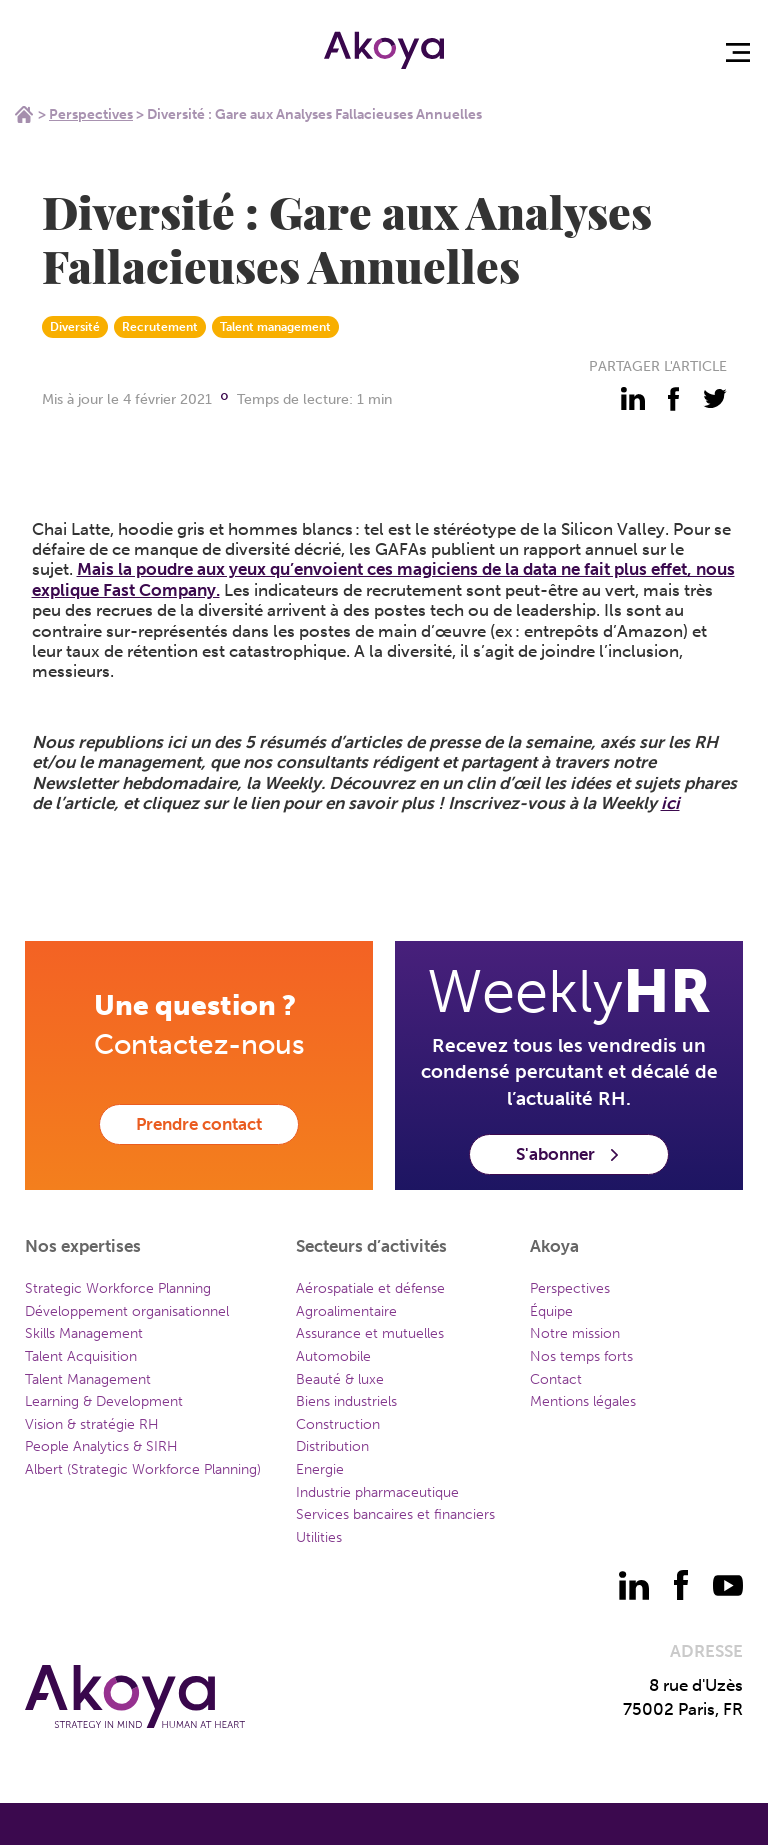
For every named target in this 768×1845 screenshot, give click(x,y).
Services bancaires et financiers (395, 1514)
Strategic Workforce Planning (118, 1288)
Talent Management (88, 1379)
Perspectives (91, 114)
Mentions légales (583, 1401)
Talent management (275, 327)
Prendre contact (199, 1124)
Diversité (75, 327)
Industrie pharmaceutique (377, 1492)
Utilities (319, 1537)
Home (24, 114)
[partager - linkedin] (633, 399)
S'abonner (569, 1154)
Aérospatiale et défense (370, 1288)
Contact (556, 1379)
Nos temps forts (581, 1356)
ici (670, 803)
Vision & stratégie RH (92, 1424)
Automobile (333, 1356)
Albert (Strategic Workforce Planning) (143, 1469)
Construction (338, 1424)
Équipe (551, 1311)
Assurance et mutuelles (370, 1333)
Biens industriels (346, 1401)
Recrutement (160, 327)
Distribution (332, 1446)
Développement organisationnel (127, 1311)
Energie (320, 1469)
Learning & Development (104, 1401)
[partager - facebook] (674, 399)
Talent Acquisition (81, 1356)
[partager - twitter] (715, 399)
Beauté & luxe (340, 1379)
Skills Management (84, 1333)
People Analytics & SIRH (101, 1446)
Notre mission (575, 1333)
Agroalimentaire (346, 1311)
